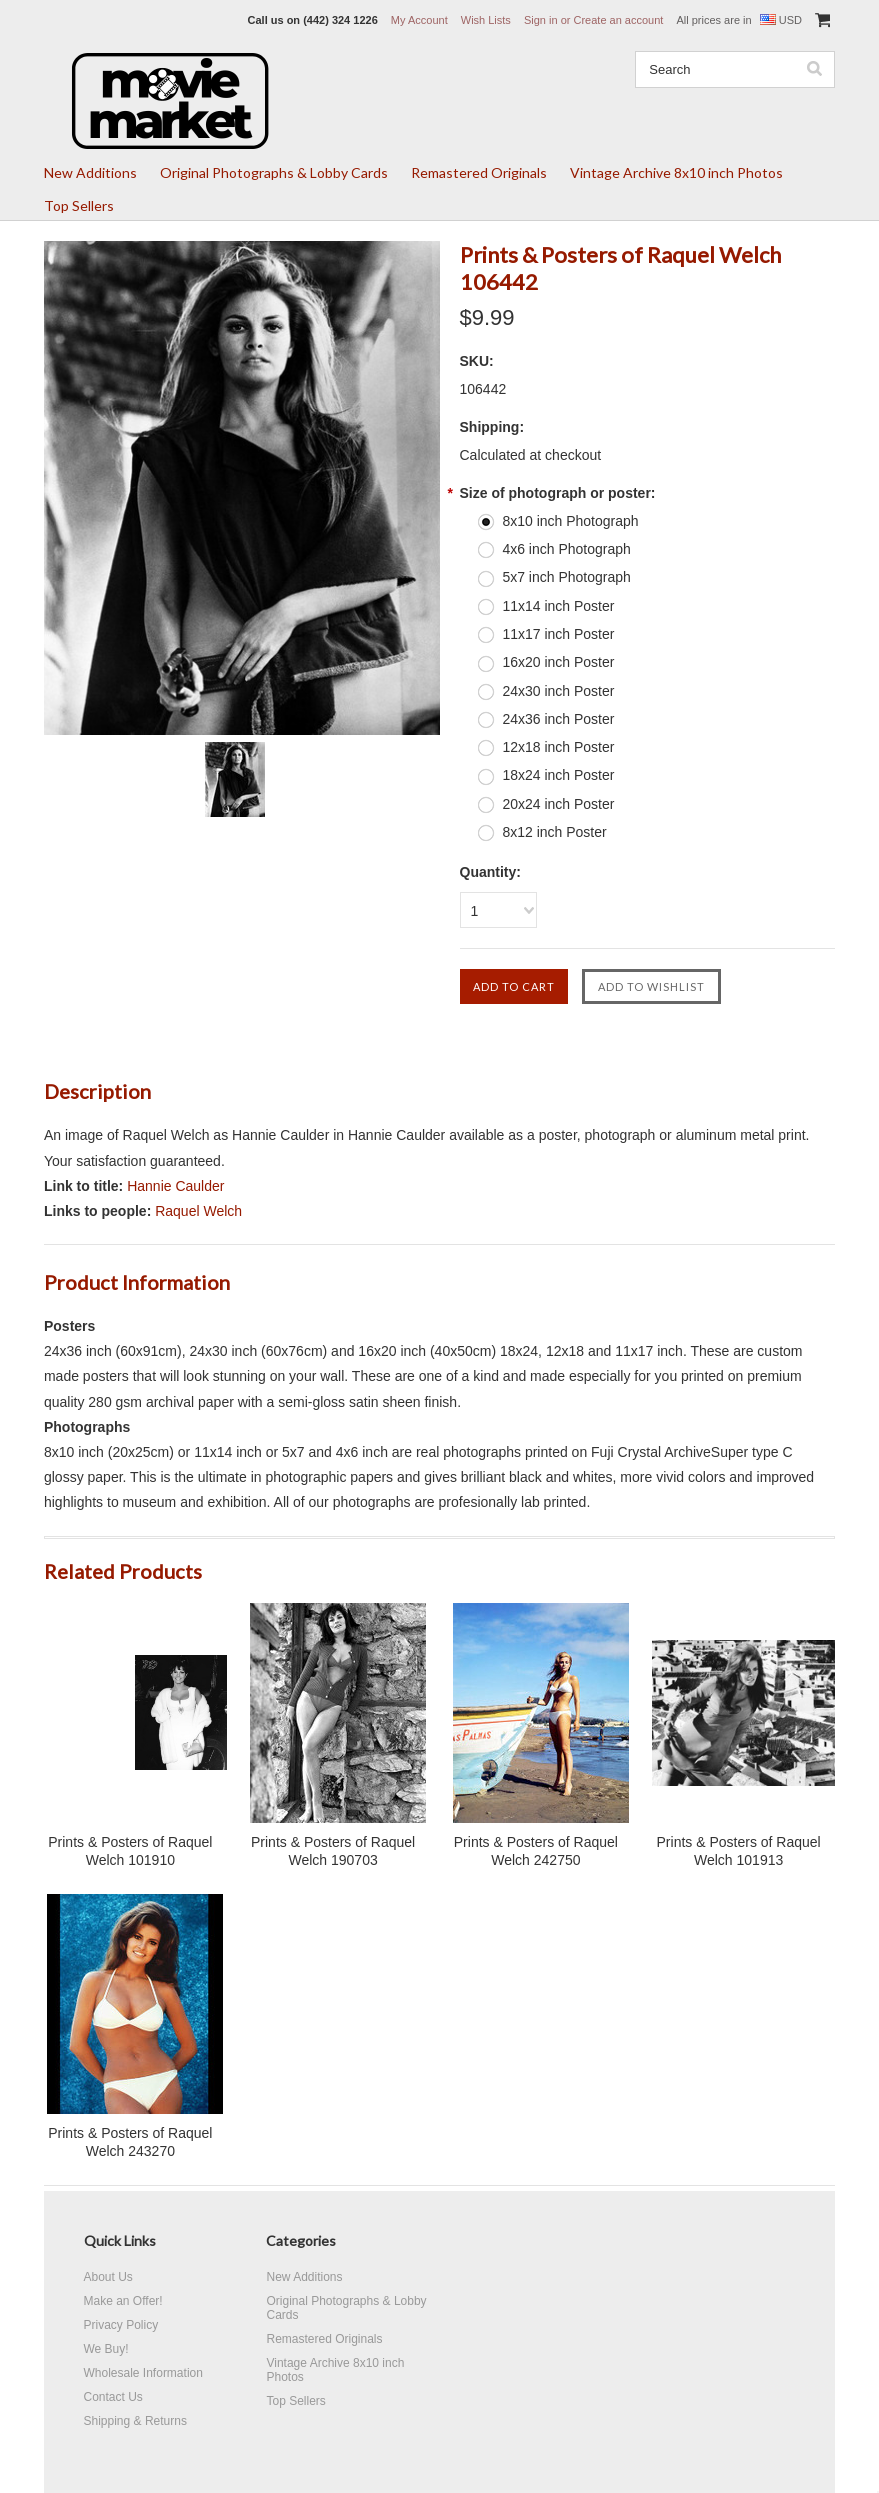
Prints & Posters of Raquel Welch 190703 (333, 1851)
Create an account (618, 20)
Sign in (541, 20)
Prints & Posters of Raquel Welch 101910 (130, 1851)
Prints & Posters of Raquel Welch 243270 (130, 2142)
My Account (419, 20)
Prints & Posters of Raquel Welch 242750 (536, 1851)
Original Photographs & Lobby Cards (274, 172)
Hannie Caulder (175, 1186)
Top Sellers (79, 205)
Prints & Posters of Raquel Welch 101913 (739, 1851)
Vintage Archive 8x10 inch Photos (676, 172)
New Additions (90, 172)
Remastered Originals (479, 172)
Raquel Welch (198, 1211)
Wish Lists (486, 20)
